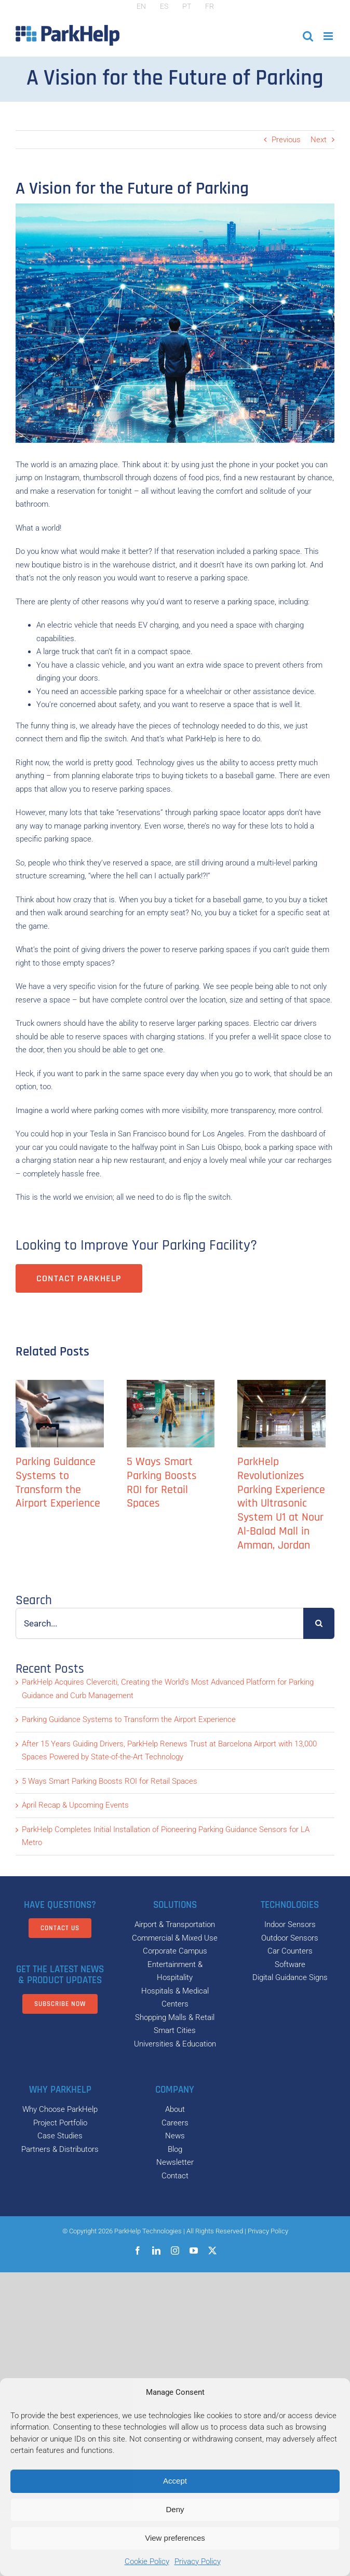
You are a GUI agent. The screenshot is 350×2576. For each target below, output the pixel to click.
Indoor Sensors (290, 1924)
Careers (175, 2122)
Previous (286, 139)
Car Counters (290, 1951)
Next (319, 139)
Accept (175, 2480)
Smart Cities (175, 2030)
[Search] (318, 1623)
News (175, 2135)
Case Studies (60, 2135)
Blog (175, 2149)
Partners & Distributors (60, 2149)
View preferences (175, 2537)
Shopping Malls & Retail (174, 2017)
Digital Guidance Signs (290, 1977)
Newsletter (175, 2162)
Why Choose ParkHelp (60, 2109)
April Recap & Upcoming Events (75, 1805)
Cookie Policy (147, 2561)
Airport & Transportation (174, 1924)
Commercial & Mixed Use (175, 1938)
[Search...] (159, 1623)
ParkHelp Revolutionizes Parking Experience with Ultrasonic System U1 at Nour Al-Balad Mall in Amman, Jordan (281, 1503)
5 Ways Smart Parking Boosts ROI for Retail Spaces (162, 1482)
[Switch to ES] (164, 6)
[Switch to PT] (187, 6)
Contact (175, 2175)
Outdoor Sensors (289, 1938)
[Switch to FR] (209, 6)
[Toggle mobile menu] (329, 36)
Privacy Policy (197, 2561)
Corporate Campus (175, 1951)
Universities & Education (175, 2044)
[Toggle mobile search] (308, 36)
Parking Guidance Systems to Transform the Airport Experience (58, 1482)
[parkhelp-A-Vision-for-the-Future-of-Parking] (175, 323)
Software (290, 1964)
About (175, 2109)
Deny (175, 2509)
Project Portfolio (60, 2122)
